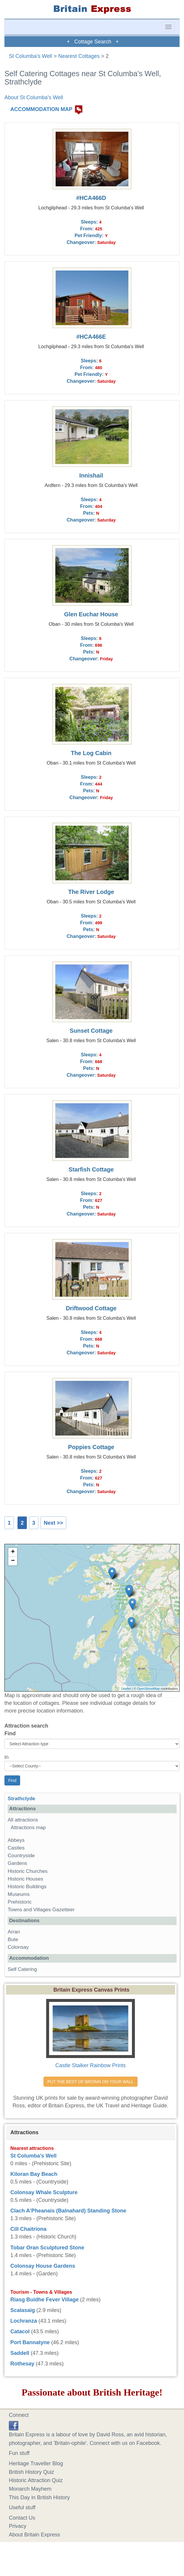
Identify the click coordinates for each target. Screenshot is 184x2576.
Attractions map (28, 1827)
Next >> (53, 1523)
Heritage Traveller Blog (36, 2463)
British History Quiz (31, 2472)
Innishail (91, 475)
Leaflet (126, 1688)
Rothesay (22, 2364)
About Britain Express (34, 2535)
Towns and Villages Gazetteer (41, 1909)
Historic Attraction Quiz (36, 2480)
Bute (13, 1939)
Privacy (17, 2526)
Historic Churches (28, 1871)
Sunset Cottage (91, 1030)
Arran (14, 1932)
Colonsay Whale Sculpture (44, 2192)
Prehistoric (20, 1902)
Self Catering (22, 1969)
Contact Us (22, 2518)
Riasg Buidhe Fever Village (44, 2300)
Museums (19, 1894)
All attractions (23, 1820)
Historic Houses (25, 1879)
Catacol (20, 2331)
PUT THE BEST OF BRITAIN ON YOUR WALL (90, 2081)
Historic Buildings (27, 1886)
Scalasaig (22, 2310)
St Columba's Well (30, 56)
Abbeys (16, 1840)
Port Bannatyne (30, 2342)
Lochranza (23, 2321)
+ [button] (13, 1552)
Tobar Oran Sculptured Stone (47, 2248)
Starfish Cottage (91, 1169)
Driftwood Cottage (91, 1308)
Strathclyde (21, 1798)
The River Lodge (91, 892)
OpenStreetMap (148, 1688)
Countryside (21, 1855)
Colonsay (18, 1947)
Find (10, 1733)
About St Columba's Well (33, 97)
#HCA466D (91, 198)
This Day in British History (39, 2497)
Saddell (19, 2353)
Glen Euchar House (91, 614)
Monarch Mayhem (30, 2489)
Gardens (17, 1863)
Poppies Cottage (91, 1447)
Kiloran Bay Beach (33, 2174)
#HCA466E (91, 336)
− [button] (13, 1561)
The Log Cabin (91, 753)
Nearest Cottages (79, 56)
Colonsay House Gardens (42, 2266)
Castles (16, 1848)
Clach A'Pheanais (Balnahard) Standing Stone (68, 2211)
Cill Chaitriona (28, 2229)
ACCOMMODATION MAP (41, 109)
